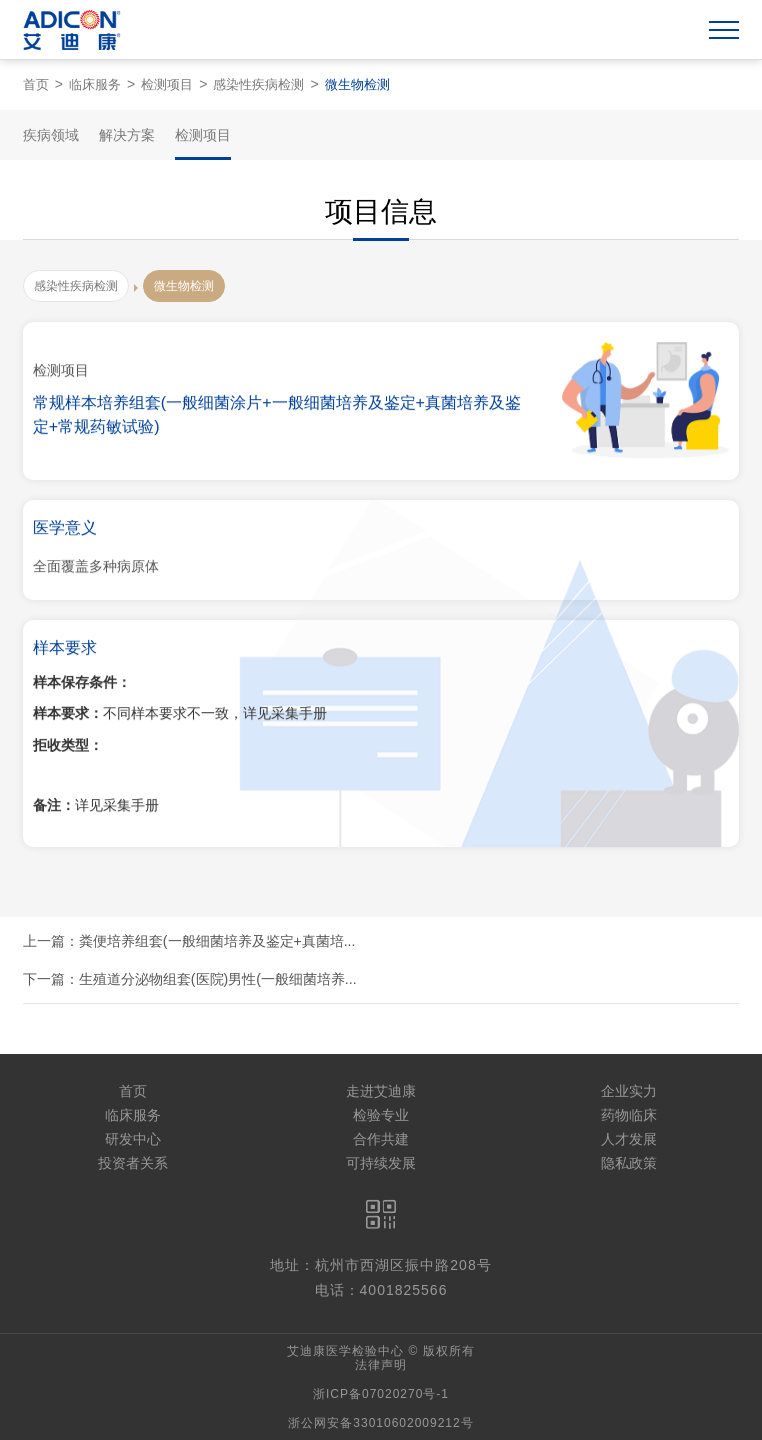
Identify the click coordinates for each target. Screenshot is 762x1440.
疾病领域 (51, 135)
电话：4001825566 (381, 1290)
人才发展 (629, 1139)
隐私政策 (629, 1163)
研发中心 (133, 1139)
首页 (36, 84)
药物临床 (629, 1115)
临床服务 (95, 84)
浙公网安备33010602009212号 (380, 1423)
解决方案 (127, 135)
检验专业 (381, 1115)
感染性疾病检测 (258, 84)
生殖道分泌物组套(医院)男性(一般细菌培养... (218, 979)
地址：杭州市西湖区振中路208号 (380, 1265)
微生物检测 (357, 84)
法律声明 (381, 1365)
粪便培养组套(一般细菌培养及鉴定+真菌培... (217, 941)
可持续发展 (381, 1163)
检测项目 (167, 84)
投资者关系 (133, 1163)
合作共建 (381, 1139)
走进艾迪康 (381, 1091)
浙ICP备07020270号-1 (381, 1394)
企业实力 (629, 1091)
